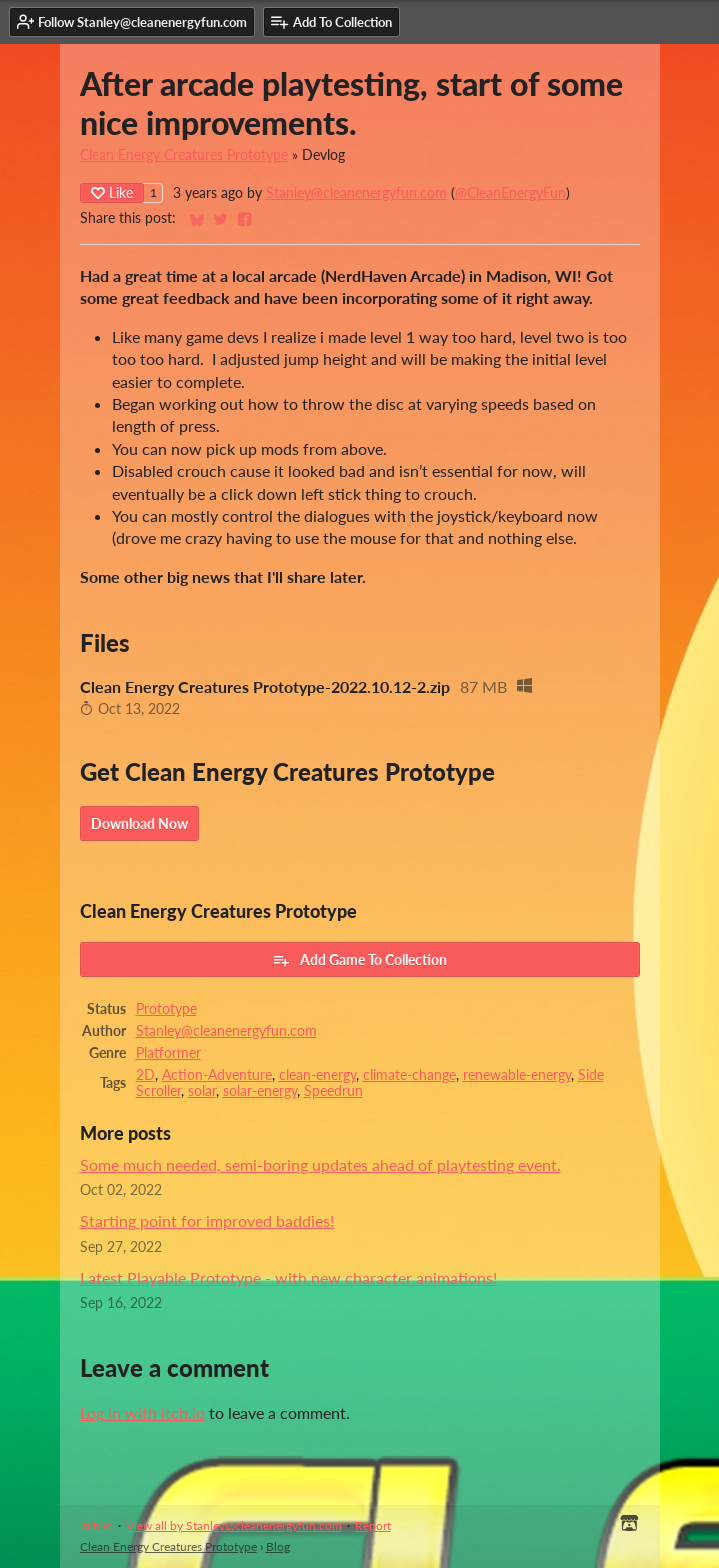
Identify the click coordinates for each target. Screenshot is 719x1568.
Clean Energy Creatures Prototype (184, 155)
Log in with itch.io (142, 1412)
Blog (278, 1546)
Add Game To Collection (359, 960)
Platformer (168, 1053)
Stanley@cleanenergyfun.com (356, 193)
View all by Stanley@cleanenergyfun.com (234, 1525)
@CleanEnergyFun (510, 193)
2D (145, 1075)
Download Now (139, 823)
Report (373, 1525)
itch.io (96, 1525)
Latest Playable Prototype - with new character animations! (288, 1277)
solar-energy (260, 1091)
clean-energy (317, 1075)
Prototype (166, 1009)
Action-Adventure (217, 1075)
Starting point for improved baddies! (207, 1220)
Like (112, 192)
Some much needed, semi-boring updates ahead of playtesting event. (320, 1164)
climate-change (409, 1075)
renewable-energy (517, 1075)
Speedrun (333, 1091)
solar (202, 1091)
